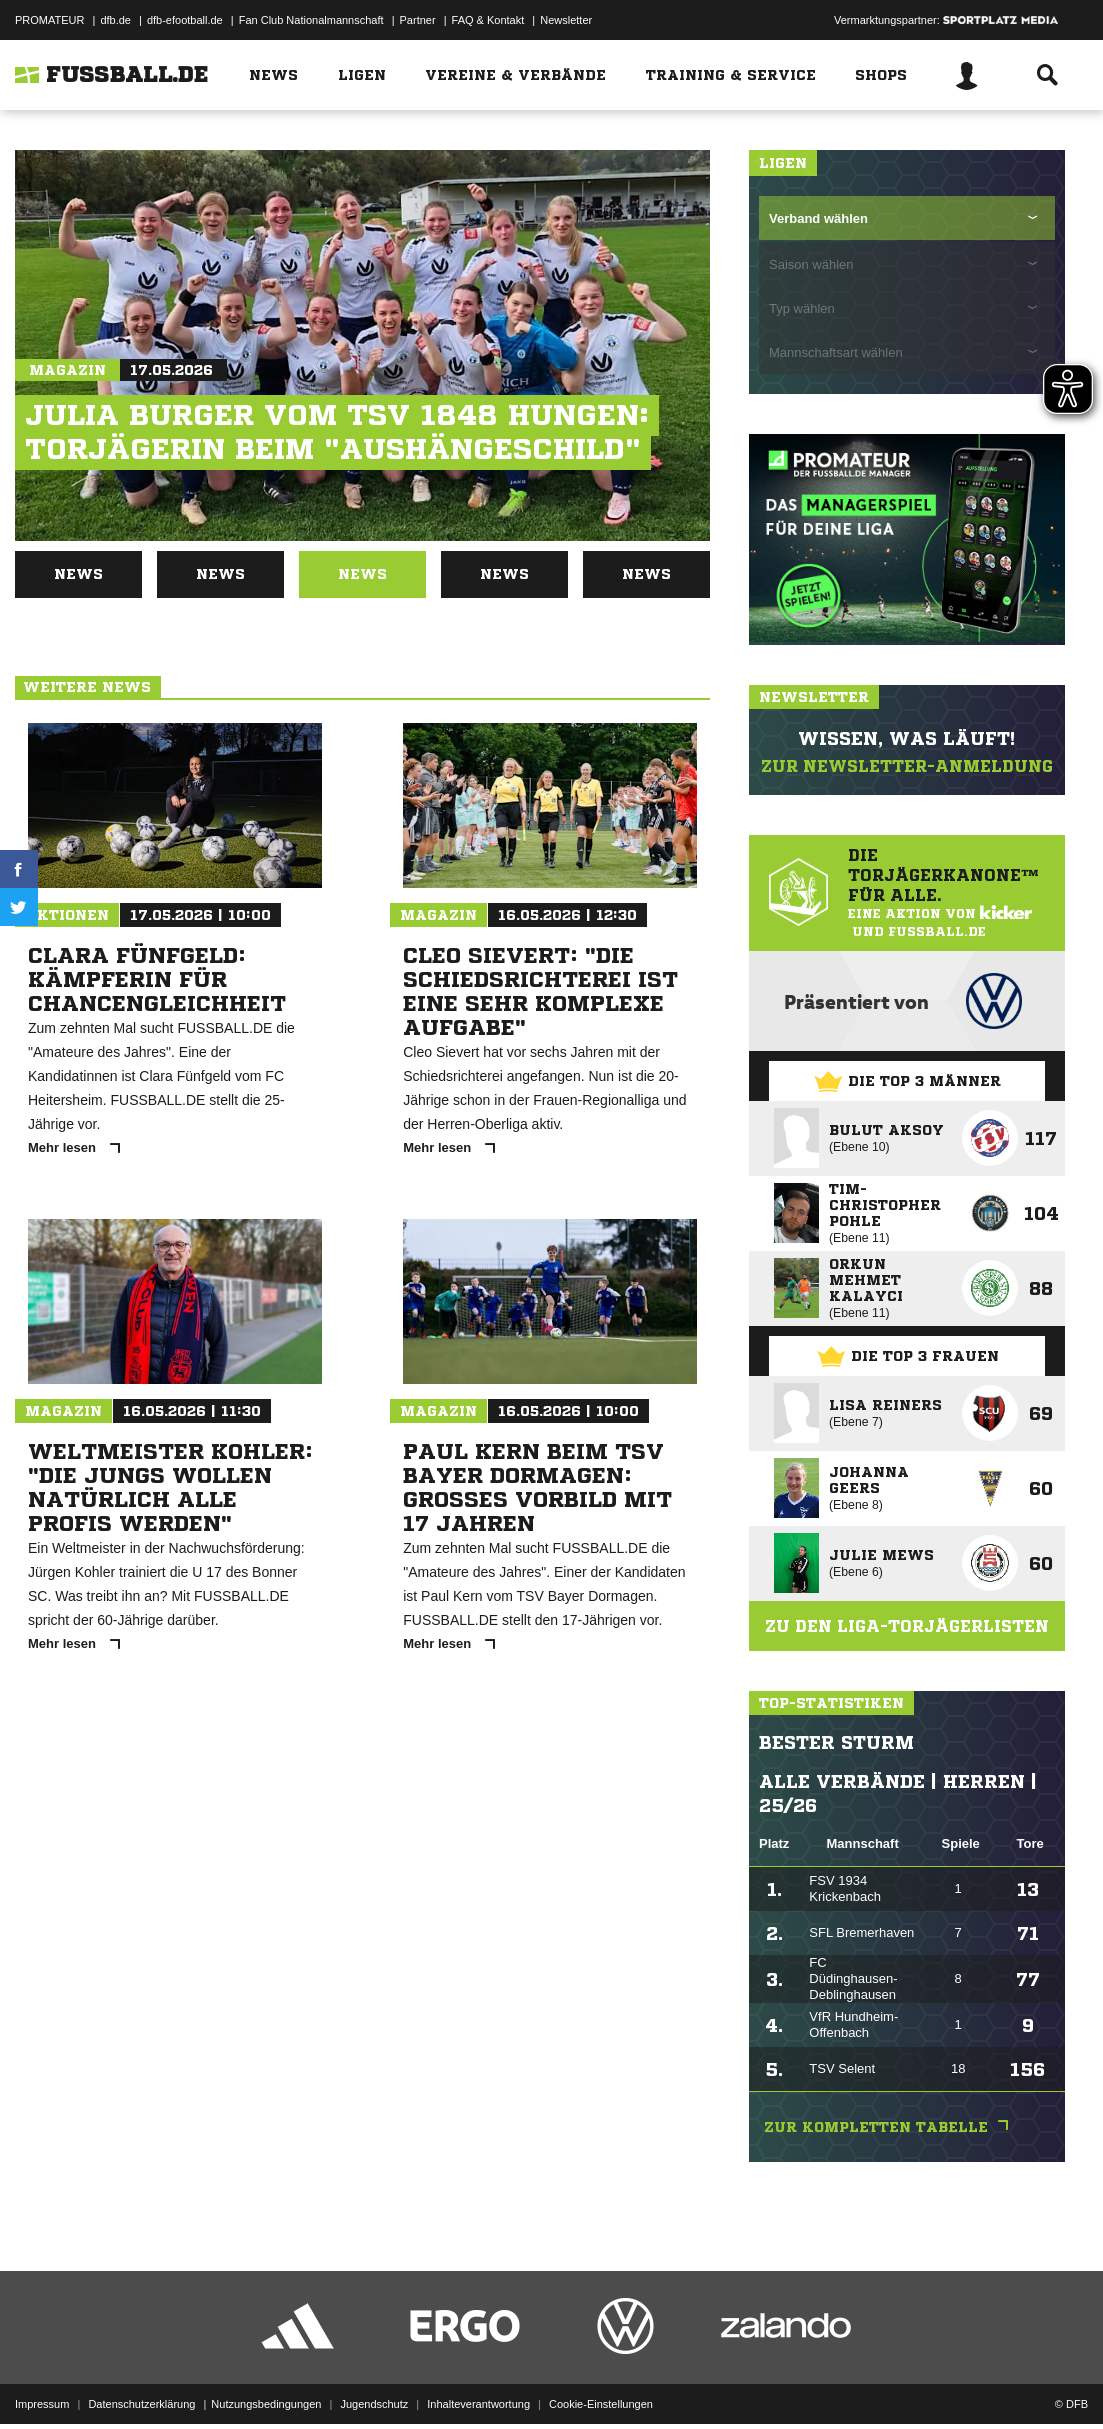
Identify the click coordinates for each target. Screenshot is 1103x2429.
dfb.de (115, 20)
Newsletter (566, 20)
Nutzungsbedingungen (266, 2382)
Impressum (42, 2382)
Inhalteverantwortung (478, 2382)
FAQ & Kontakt (488, 20)
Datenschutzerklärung (141, 2382)
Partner (418, 20)
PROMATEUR (49, 20)
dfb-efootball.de (185, 20)
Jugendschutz (374, 2382)
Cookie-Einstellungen (601, 2382)
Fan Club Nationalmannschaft (311, 20)
